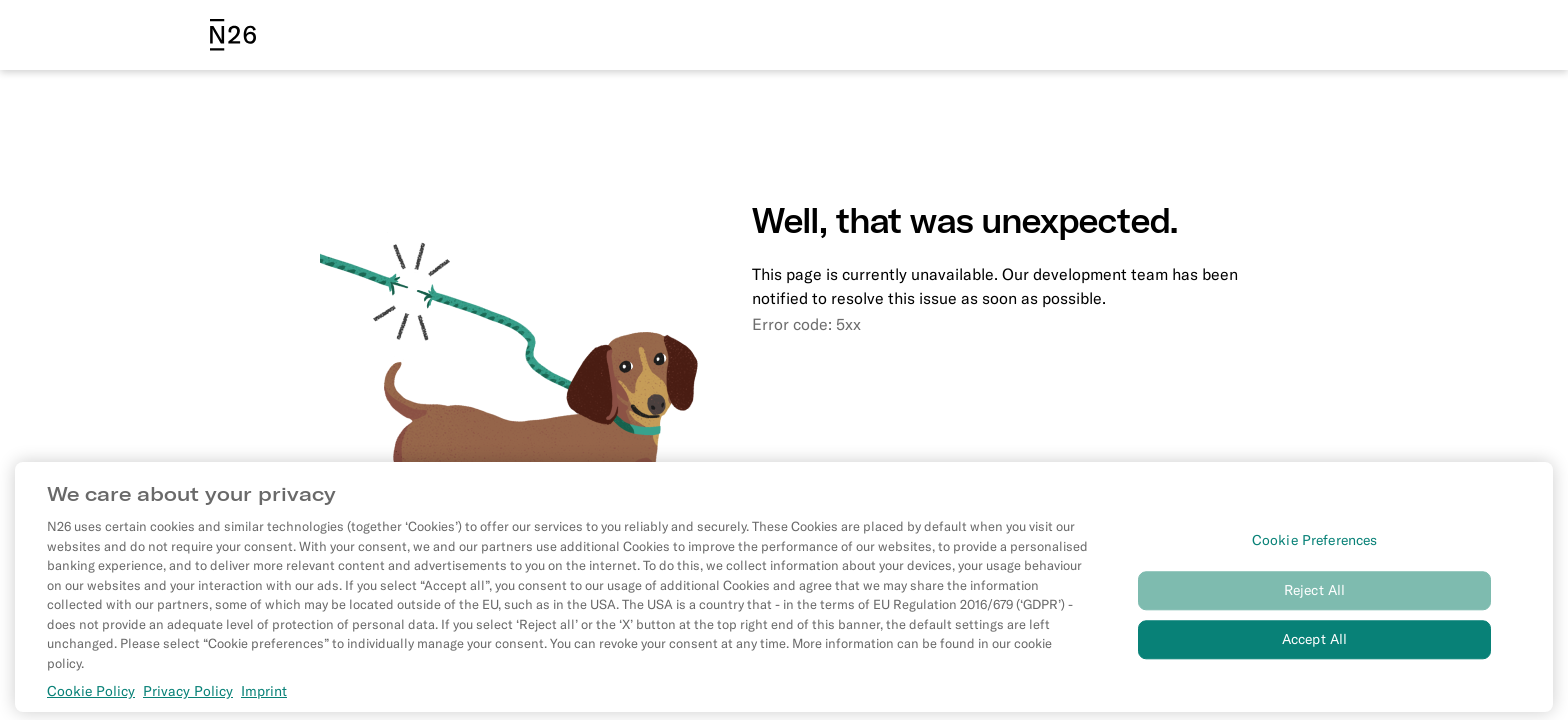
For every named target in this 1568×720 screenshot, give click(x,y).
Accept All (1314, 656)
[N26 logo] (233, 35)
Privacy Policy (188, 708)
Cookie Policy (91, 708)
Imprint (264, 708)
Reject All (1314, 607)
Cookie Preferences (1315, 558)
